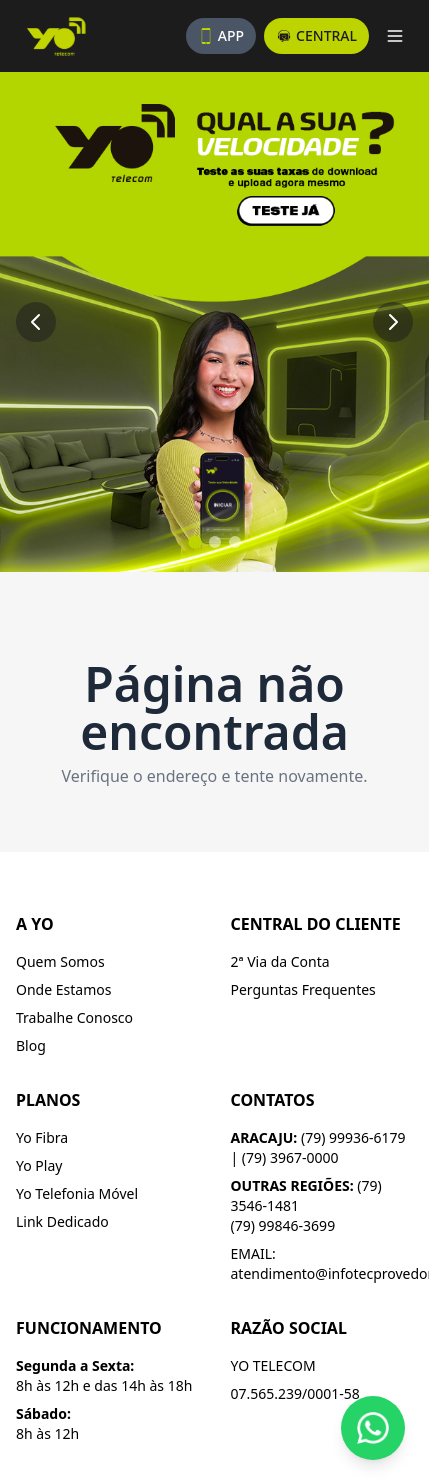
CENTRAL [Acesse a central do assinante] (316, 35)
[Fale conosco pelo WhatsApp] (373, 1428)
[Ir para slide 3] (235, 542)
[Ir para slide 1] (194, 541)
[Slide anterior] (36, 322)
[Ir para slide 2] (215, 542)
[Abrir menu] (395, 36)
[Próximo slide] (393, 322)
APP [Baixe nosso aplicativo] (221, 35)
